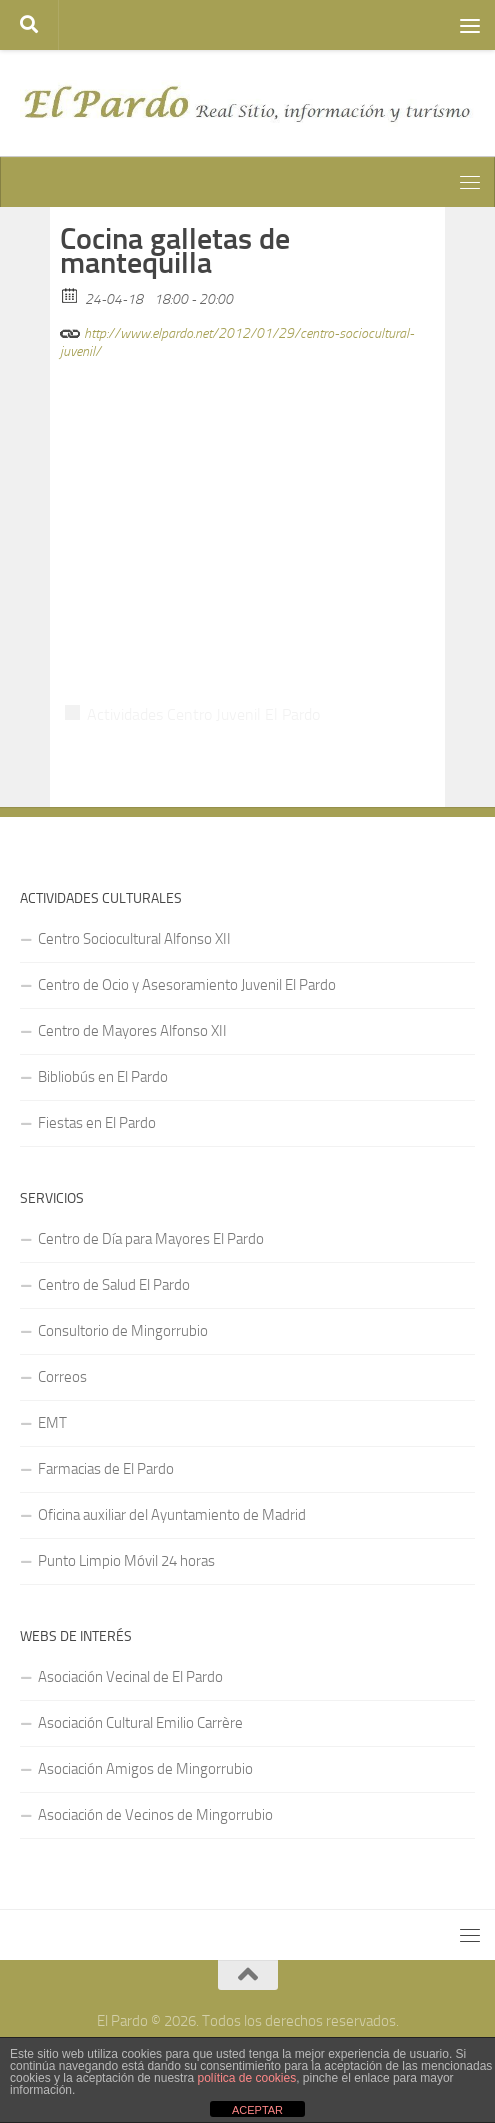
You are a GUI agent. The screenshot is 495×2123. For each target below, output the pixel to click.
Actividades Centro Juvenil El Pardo (203, 714)
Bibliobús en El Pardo (103, 1077)
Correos (62, 1377)
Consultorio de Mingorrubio (123, 1331)
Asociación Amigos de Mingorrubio (145, 1769)
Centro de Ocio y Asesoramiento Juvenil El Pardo (187, 985)
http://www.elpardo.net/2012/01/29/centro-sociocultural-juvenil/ (237, 339)
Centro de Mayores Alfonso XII (132, 1031)
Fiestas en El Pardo (97, 1123)
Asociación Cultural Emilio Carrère (140, 1723)
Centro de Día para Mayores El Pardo (151, 1239)
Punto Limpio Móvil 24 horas (126, 1561)
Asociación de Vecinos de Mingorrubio (155, 1815)
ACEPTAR (257, 2110)
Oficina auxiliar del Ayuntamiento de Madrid (172, 1515)
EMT (52, 1423)
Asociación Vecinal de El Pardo (130, 1677)
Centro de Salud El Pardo (114, 1285)
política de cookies (246, 2078)
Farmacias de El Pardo (106, 1469)
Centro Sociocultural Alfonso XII (134, 939)
